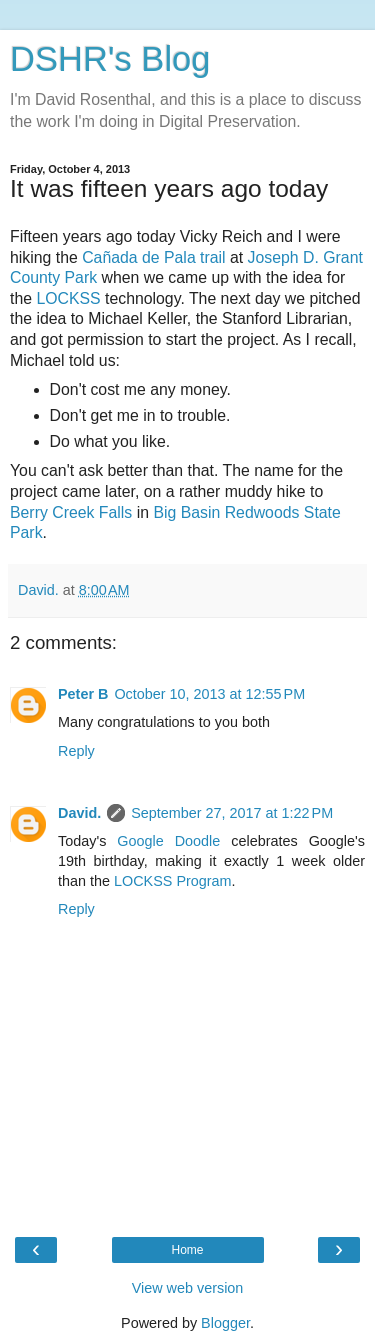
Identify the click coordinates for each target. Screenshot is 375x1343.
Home (187, 1250)
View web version (188, 1288)
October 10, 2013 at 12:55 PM (209, 694)
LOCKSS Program (173, 881)
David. (79, 813)
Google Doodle (168, 841)
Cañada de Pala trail (153, 257)
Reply (76, 751)
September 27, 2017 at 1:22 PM (232, 813)
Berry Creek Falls (71, 512)
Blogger (225, 1323)
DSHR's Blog (110, 59)
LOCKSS (70, 298)
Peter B (83, 694)
